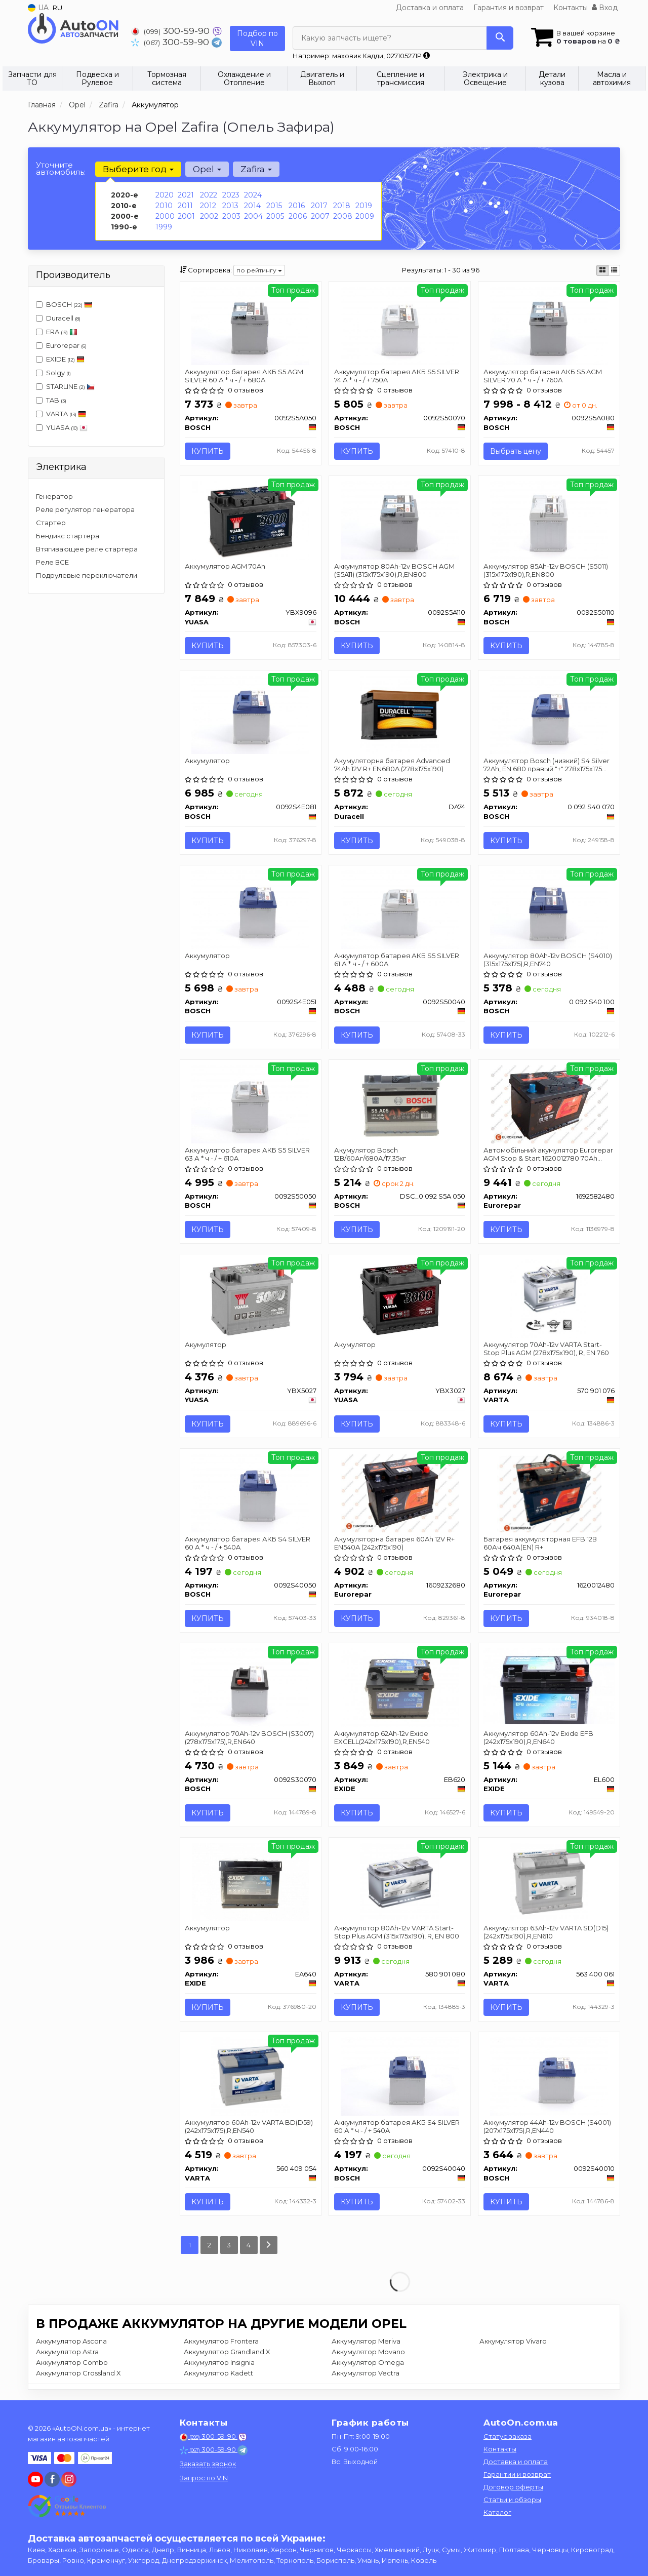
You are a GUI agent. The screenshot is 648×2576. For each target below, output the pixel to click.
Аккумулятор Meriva (366, 2341)
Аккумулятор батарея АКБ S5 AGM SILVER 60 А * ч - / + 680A (244, 375)
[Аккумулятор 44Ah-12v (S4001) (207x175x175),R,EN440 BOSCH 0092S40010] (549, 2076)
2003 (231, 216)
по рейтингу (259, 270)
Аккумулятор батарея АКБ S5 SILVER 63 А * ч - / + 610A (247, 1154)
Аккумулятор (207, 761)
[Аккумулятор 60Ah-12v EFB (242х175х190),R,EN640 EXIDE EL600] (549, 1685)
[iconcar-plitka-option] (602, 270)
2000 (165, 216)
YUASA (62, 427)
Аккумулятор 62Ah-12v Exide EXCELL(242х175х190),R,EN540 (382, 1737)
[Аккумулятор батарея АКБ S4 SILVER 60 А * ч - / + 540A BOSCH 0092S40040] (400, 2076)
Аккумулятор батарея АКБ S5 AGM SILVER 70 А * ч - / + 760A (542, 375)
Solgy (53, 373)
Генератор (54, 496)
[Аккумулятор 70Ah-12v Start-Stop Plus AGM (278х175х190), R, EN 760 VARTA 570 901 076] (549, 1298)
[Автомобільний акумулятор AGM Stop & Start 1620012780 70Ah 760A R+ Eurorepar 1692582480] (549, 1103)
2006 (298, 216)
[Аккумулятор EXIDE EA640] (250, 1881)
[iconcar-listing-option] (614, 270)
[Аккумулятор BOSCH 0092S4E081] (250, 714)
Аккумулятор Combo (72, 2363)
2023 (230, 195)
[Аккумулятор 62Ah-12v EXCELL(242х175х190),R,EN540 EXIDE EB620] (400, 1687)
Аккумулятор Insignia (219, 2363)
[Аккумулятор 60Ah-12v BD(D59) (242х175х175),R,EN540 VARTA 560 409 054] (250, 2076)
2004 (253, 216)
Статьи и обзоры (512, 2499)
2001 (186, 216)
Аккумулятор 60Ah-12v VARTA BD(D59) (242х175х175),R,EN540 (249, 2126)
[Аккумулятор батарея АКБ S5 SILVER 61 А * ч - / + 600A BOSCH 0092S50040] (400, 909)
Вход (605, 7)
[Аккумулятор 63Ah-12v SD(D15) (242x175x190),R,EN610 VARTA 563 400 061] (549, 1881)
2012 (208, 205)
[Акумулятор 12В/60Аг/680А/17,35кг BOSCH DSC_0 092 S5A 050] (400, 1103)
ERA (56, 332)
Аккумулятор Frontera (221, 2341)
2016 (297, 205)
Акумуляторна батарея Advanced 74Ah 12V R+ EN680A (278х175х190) (392, 765)
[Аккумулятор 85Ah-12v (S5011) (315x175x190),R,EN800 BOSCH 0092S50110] (549, 520)
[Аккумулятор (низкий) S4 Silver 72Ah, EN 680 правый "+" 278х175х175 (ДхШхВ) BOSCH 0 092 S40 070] (549, 714)
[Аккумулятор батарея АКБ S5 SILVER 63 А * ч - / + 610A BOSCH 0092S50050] (250, 1103)
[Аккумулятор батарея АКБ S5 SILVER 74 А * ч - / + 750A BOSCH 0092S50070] (400, 325)
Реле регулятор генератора (85, 509)
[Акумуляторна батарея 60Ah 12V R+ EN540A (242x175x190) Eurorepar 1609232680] (400, 1492)
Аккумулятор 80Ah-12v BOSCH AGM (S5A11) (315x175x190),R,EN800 (394, 570)
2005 (275, 216)
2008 (342, 216)
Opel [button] (207, 169)
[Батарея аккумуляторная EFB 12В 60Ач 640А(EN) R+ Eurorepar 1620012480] (549, 1492)
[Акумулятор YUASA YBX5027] (250, 1298)
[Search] (500, 38)
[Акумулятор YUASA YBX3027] (400, 1298)
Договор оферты (513, 2487)
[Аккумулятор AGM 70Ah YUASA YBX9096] (250, 520)
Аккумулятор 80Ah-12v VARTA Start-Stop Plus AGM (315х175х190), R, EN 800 (396, 1931)
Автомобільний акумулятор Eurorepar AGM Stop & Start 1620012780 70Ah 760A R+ (548, 1154)
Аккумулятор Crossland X (78, 2373)
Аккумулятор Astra (67, 2352)
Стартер (51, 523)
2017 (319, 205)
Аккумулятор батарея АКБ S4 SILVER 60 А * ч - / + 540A (248, 1543)
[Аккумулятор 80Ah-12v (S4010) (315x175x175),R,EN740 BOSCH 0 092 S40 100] (549, 909)
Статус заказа (507, 2436)
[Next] (268, 2245)
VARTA (61, 414)
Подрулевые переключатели (86, 575)
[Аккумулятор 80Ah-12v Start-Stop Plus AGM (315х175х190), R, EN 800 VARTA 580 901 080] (399, 1881)
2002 (209, 216)
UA (38, 7)
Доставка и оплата (430, 7)
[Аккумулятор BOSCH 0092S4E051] (250, 909)
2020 (164, 195)
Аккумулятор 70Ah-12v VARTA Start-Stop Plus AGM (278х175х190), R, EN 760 (546, 1348)
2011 (185, 205)
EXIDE (60, 359)
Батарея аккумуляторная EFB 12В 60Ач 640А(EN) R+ (540, 1543)
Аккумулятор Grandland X (227, 2352)
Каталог (497, 2512)
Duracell (58, 318)
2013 (230, 205)
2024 (253, 195)
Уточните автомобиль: (61, 168)
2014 (252, 205)
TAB (51, 400)
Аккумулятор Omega (368, 2363)
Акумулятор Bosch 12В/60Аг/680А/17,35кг (370, 1154)
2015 (274, 205)
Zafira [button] (256, 169)
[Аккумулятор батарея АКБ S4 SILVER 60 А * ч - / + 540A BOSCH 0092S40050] (250, 1492)
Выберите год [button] (138, 169)
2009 (364, 216)
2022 (208, 195)
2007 (320, 216)
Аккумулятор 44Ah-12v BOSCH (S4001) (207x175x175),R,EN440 (547, 2126)
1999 (163, 226)
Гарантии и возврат (517, 2474)
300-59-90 (171, 30)
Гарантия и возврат (508, 7)
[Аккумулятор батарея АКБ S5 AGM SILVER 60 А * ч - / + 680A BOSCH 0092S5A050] (250, 325)
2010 (164, 205)
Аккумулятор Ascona (71, 2341)
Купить (208, 451)
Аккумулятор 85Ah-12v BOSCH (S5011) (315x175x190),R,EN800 (545, 570)
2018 (341, 205)
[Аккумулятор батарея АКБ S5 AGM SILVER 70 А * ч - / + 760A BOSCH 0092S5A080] (549, 325)
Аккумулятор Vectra (365, 2373)
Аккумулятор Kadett (218, 2373)
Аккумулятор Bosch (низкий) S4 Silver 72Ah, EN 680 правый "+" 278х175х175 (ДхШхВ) (546, 765)
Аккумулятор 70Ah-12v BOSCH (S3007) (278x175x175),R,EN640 (249, 1737)
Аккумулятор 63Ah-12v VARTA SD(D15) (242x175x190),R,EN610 (546, 1931)
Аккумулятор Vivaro (513, 2341)
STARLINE (65, 386)
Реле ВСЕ (52, 562)
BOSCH (69, 304)
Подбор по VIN (257, 38)
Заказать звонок (208, 2464)
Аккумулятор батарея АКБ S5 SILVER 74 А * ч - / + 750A (396, 375)
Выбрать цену (515, 451)
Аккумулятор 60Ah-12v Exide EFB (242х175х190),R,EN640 (538, 1737)
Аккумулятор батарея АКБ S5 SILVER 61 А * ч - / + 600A (396, 959)
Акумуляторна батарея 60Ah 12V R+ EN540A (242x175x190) (394, 1543)
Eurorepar (61, 345)
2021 (186, 195)
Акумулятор (206, 1344)
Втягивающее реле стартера (87, 549)
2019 (363, 205)
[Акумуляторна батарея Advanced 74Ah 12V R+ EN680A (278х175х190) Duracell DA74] (399, 714)
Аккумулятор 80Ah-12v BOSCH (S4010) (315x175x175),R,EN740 (547, 959)
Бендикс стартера (67, 536)
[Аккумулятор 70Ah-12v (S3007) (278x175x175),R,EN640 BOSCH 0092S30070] (250, 1687)
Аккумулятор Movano (368, 2352)
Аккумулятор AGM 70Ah (225, 566)
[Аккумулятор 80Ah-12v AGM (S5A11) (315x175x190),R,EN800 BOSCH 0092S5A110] (400, 520)
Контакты (570, 7)
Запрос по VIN (204, 2478)
